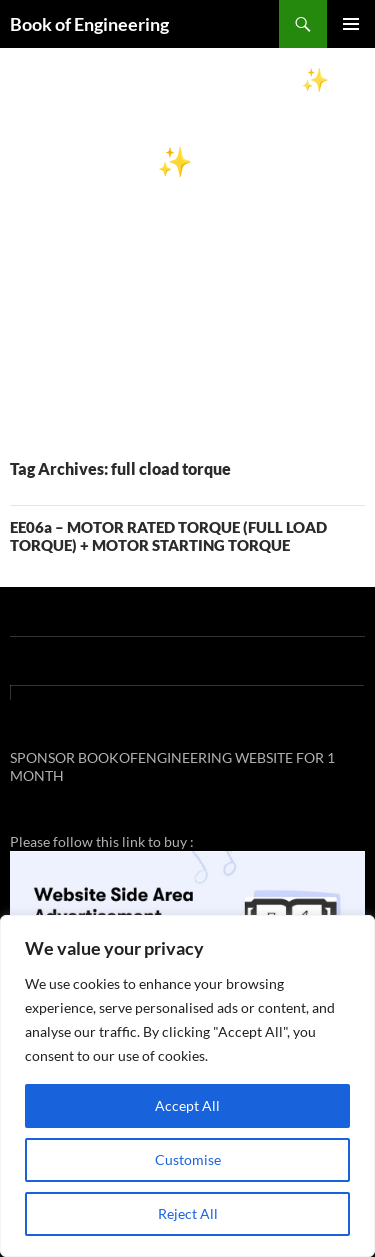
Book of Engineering (89, 24)
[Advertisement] (187, 245)
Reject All (188, 1213)
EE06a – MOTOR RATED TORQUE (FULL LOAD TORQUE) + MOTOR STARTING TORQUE (168, 536)
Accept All (187, 1105)
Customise (188, 1159)
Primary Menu (351, 24)
